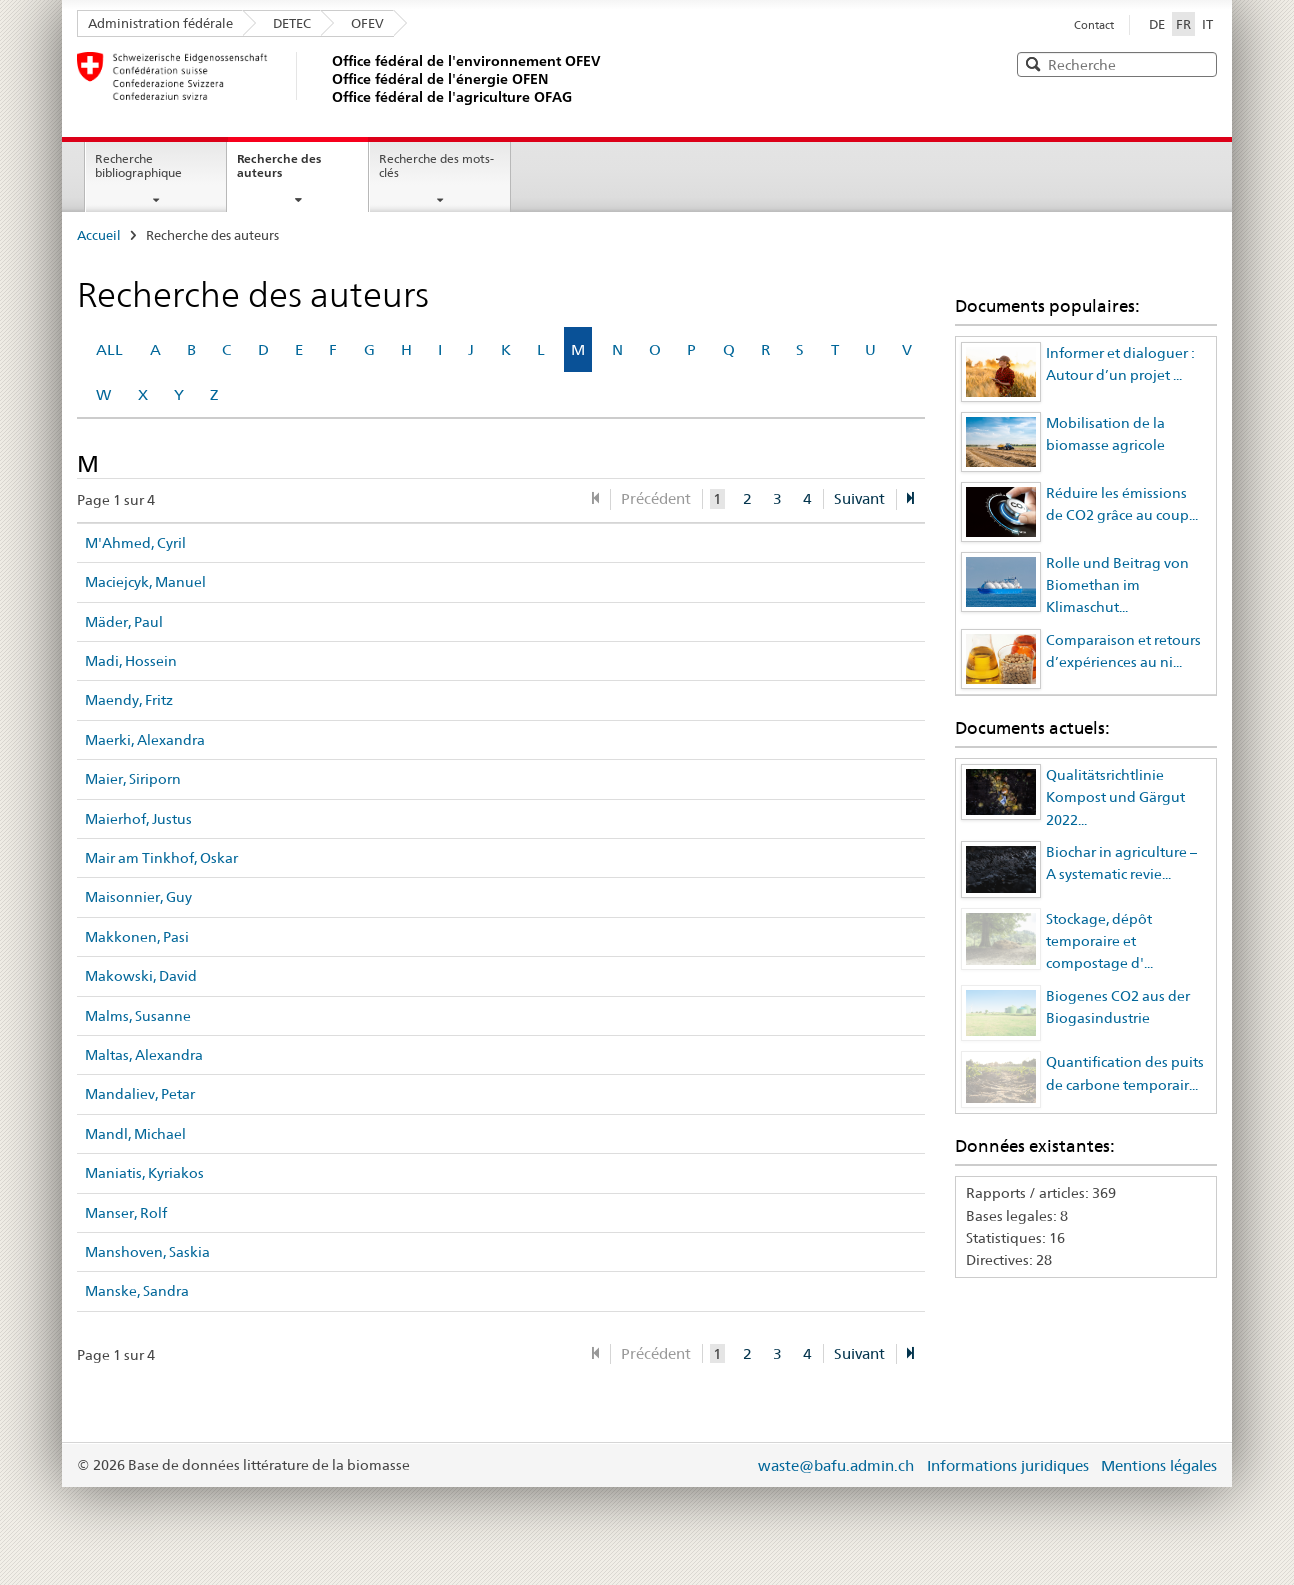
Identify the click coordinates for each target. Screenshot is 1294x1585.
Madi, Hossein (131, 661)
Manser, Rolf (126, 1213)
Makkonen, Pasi (137, 937)
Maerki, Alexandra (145, 740)
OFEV (367, 23)
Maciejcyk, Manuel (145, 582)
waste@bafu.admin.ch (836, 1465)
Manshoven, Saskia (147, 1252)
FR (1185, 23)
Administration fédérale (160, 23)
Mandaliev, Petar (140, 1094)
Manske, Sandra (137, 1291)
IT (1207, 24)
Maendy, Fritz (129, 700)
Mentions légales (1159, 1465)
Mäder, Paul (124, 622)
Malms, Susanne (138, 1016)
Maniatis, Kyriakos (144, 1173)
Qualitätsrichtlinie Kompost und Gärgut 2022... (1115, 797)
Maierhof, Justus (138, 819)
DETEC (292, 23)
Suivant (859, 498)
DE (1157, 24)
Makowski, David (141, 976)
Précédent (656, 498)
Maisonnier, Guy (138, 897)
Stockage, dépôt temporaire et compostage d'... (1099, 941)
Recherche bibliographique (138, 166)
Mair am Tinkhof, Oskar (161, 858)
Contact (1094, 25)
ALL (109, 349)
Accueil (99, 235)
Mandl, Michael (135, 1134)
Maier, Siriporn (133, 779)
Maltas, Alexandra (144, 1055)
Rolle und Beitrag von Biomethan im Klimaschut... (1117, 585)
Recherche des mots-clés (436, 166)
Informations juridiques (1008, 1465)
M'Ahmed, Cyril (135, 543)
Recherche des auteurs (279, 166)
